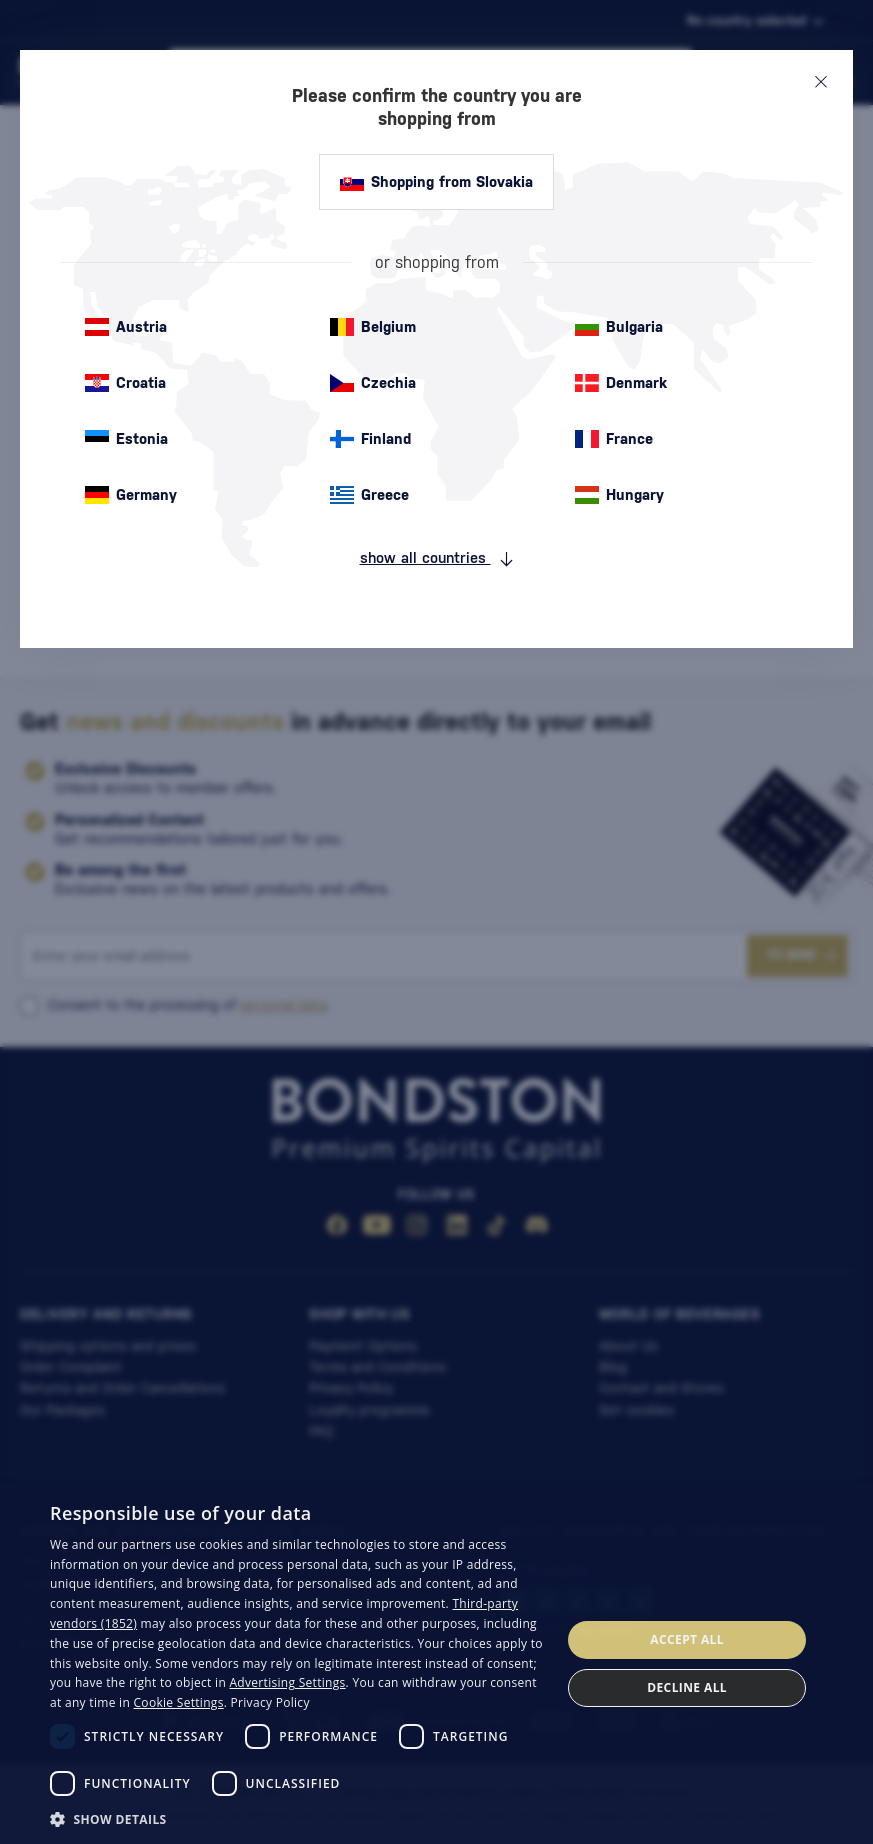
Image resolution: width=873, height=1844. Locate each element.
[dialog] (436, 1663)
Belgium (373, 327)
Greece (369, 495)
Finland (370, 439)
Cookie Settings (179, 1702)
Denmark (621, 383)
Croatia (125, 383)
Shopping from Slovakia (436, 182)
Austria (126, 327)
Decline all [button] (687, 1687)
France (614, 439)
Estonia (126, 439)
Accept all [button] (687, 1639)
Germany (131, 495)
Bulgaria (619, 327)
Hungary (619, 495)
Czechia (373, 383)
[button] (298, 1818)
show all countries (437, 558)
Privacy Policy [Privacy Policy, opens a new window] (270, 1702)
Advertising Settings (287, 1682)
